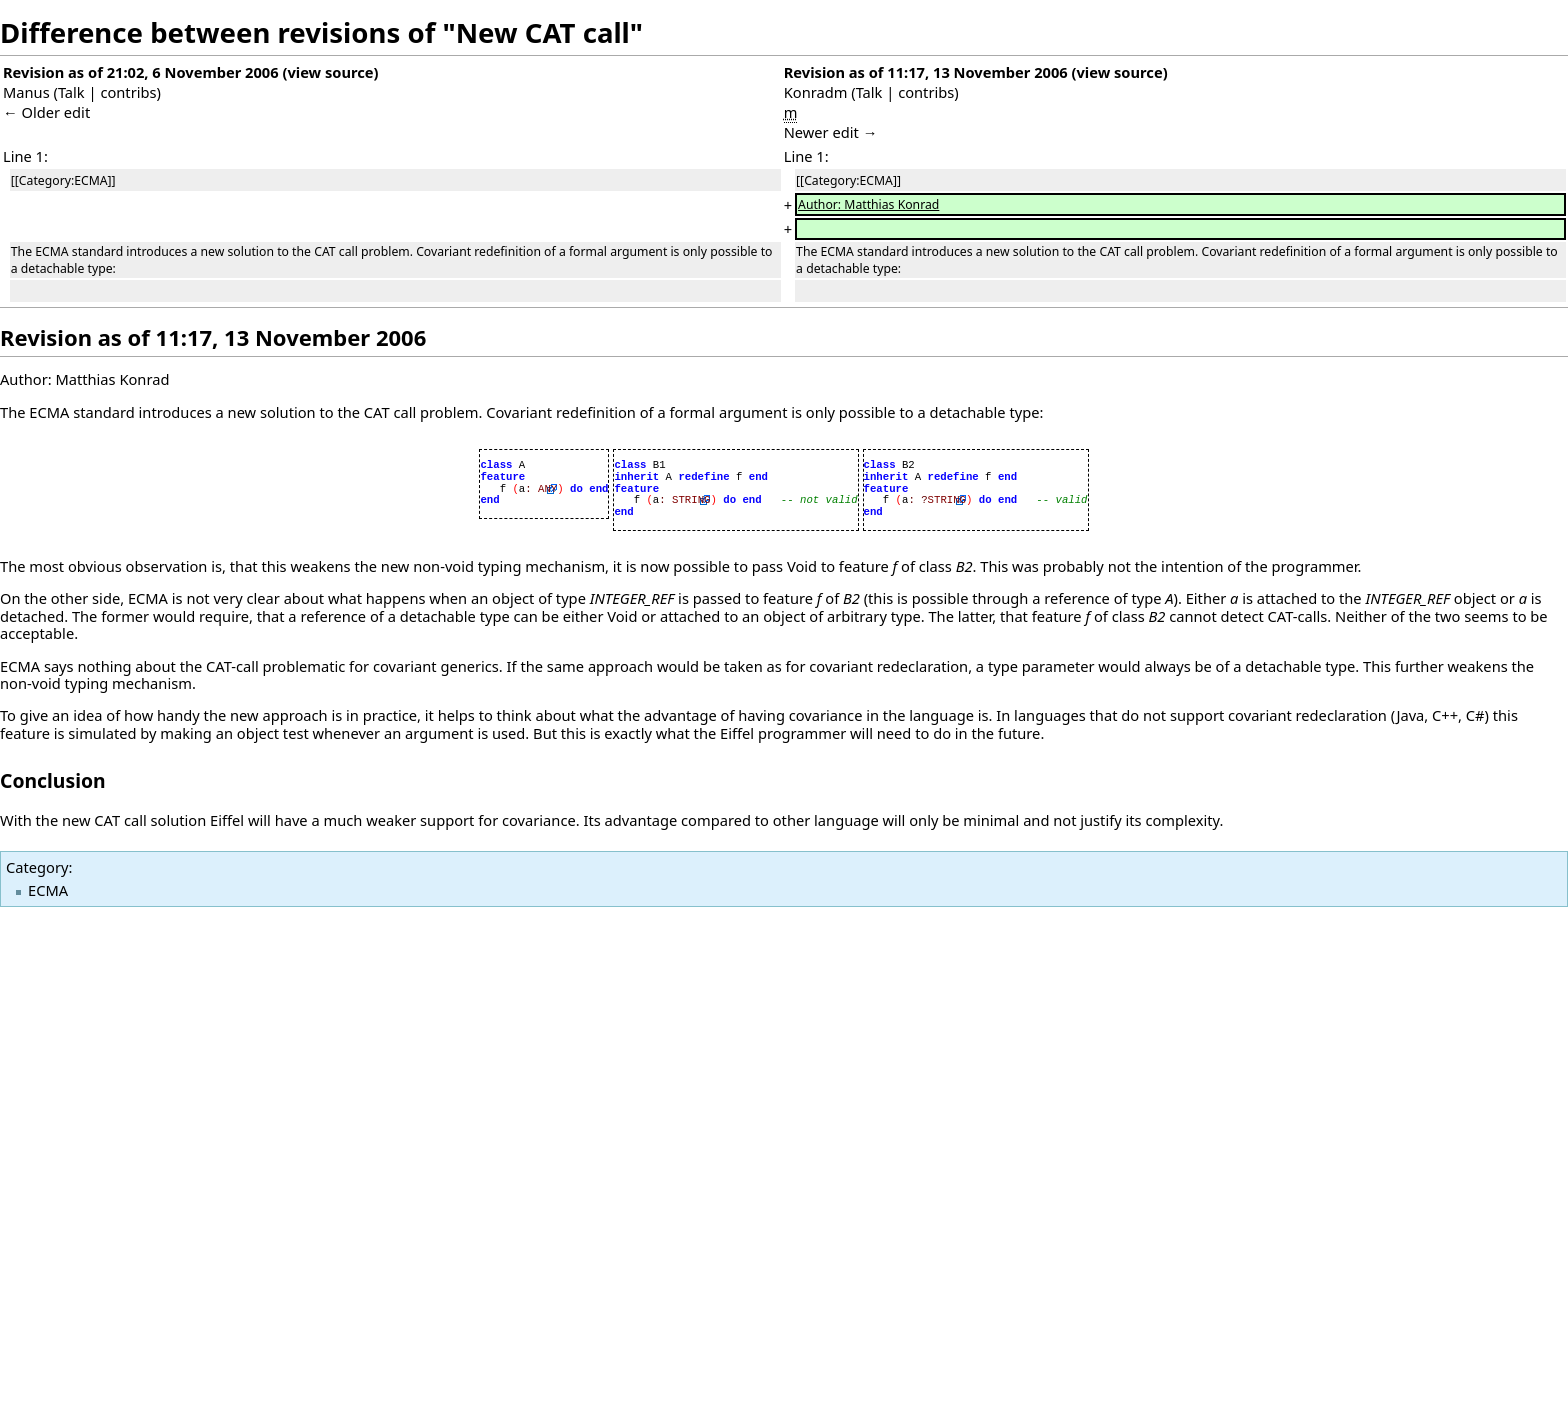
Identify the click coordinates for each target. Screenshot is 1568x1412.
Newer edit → (831, 132)
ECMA (48, 890)
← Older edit (46, 112)
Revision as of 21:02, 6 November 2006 (141, 72)
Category (37, 867)
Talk (71, 92)
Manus (26, 92)
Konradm (816, 92)
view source (330, 72)
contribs (128, 92)
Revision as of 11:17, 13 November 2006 (926, 72)
